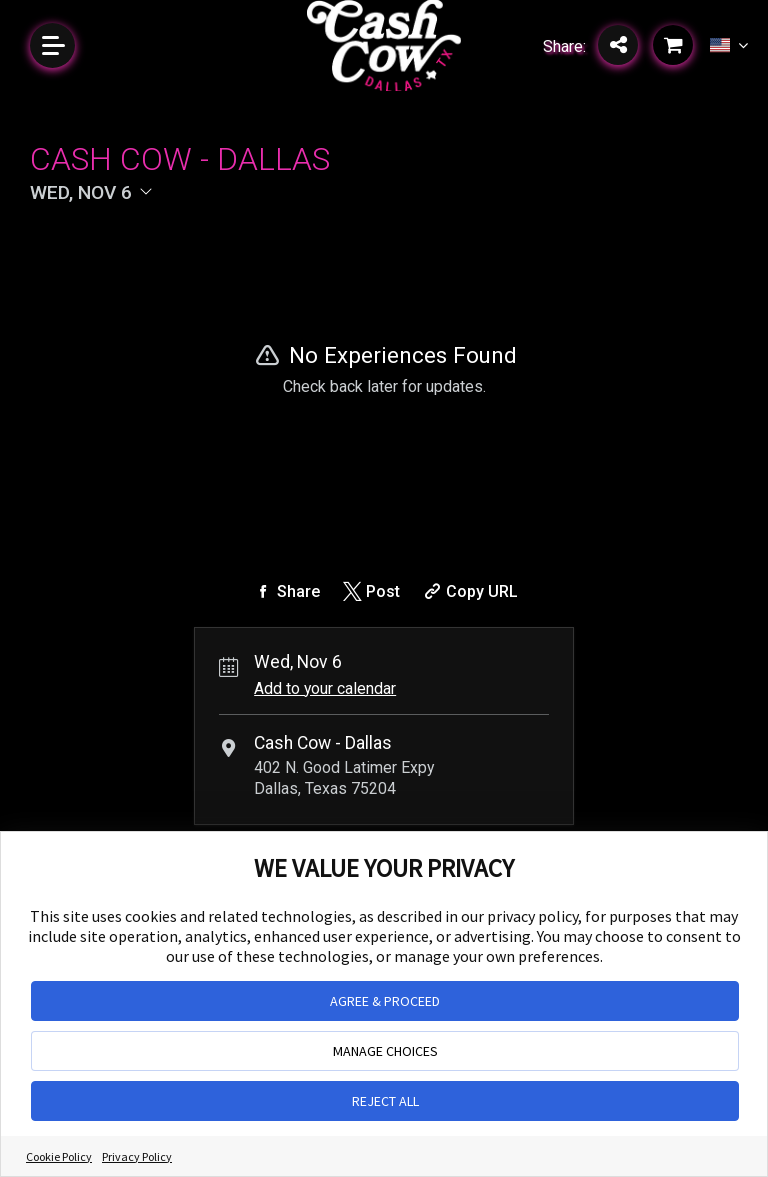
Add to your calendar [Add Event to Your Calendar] (325, 688)
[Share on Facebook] (285, 591)
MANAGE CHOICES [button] (385, 1051)
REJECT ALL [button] (385, 1101)
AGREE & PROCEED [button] (385, 1001)
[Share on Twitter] (369, 591)
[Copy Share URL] (468, 591)
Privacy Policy (137, 1156)
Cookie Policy (59, 1156)
